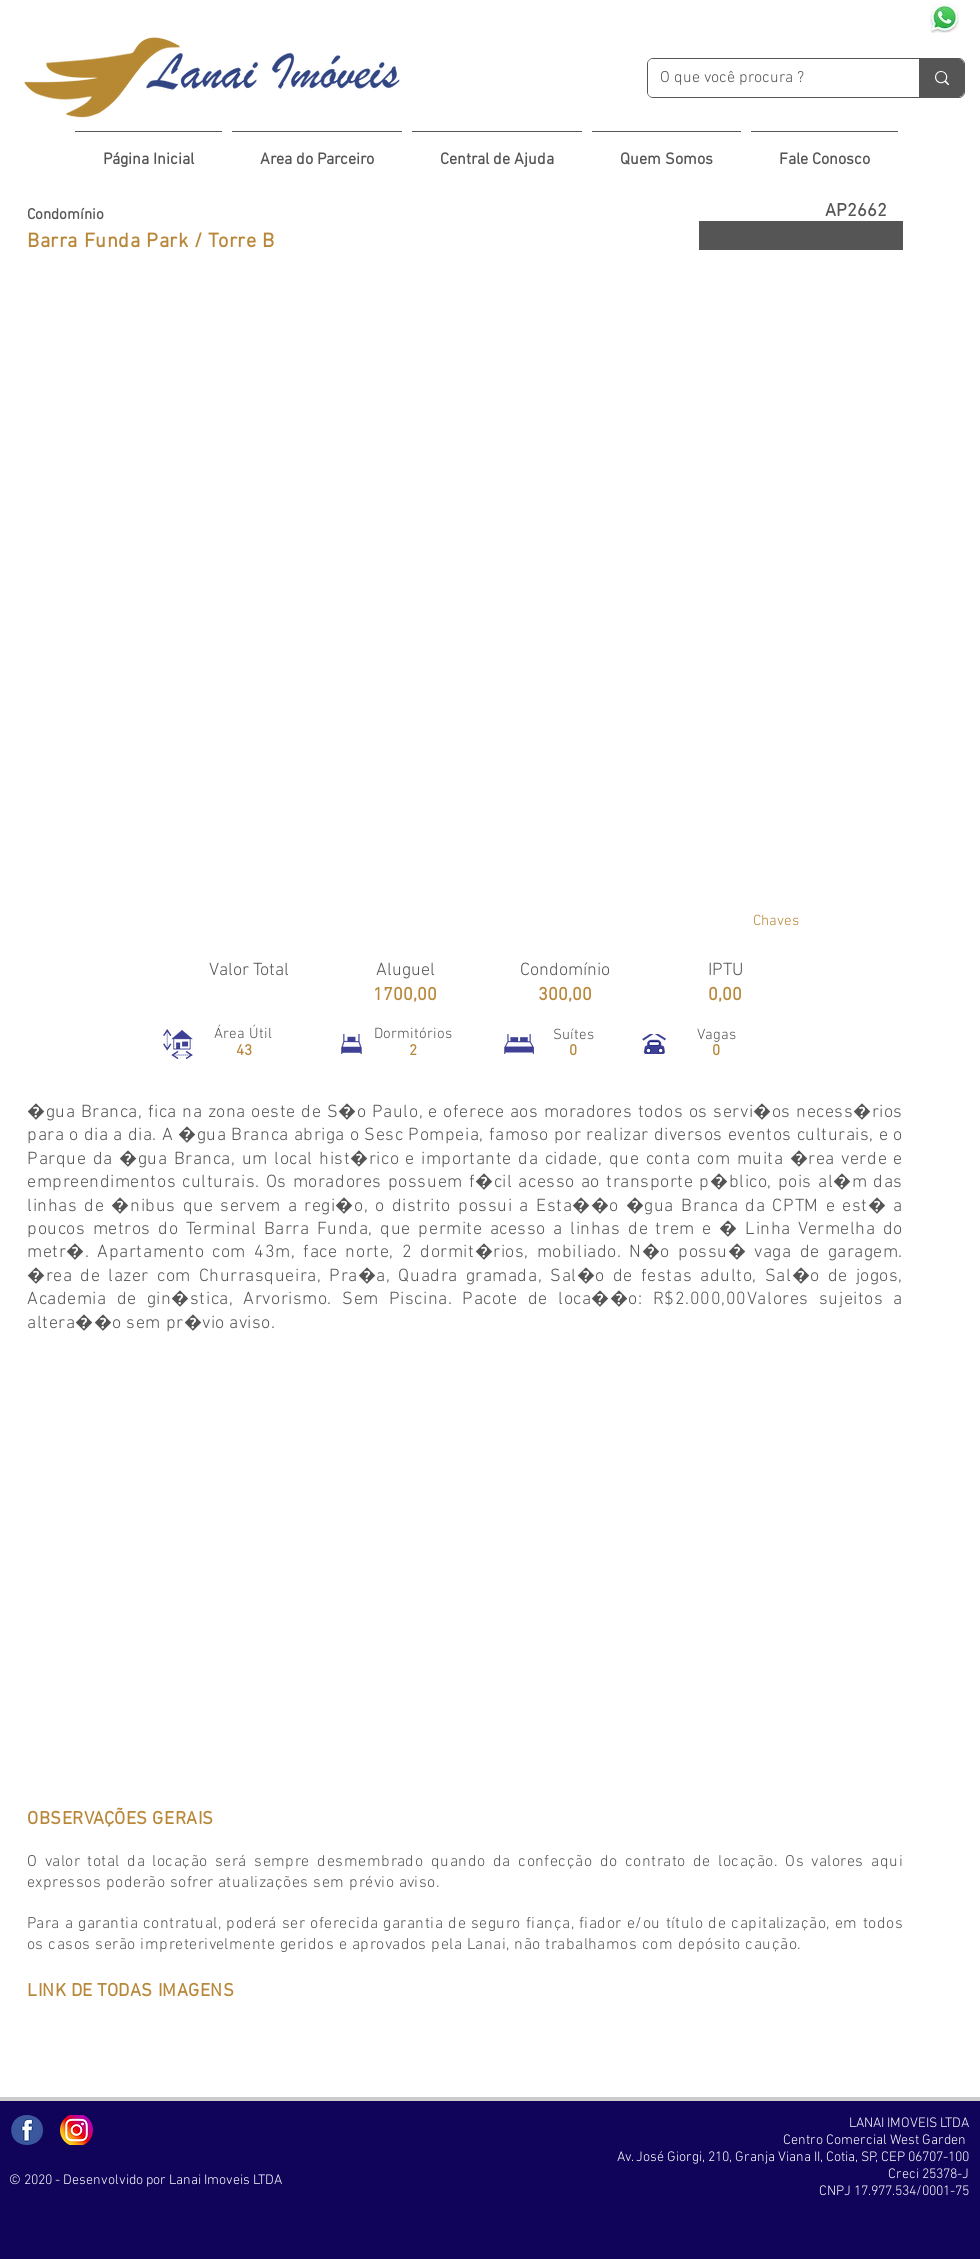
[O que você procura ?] (768, 78)
